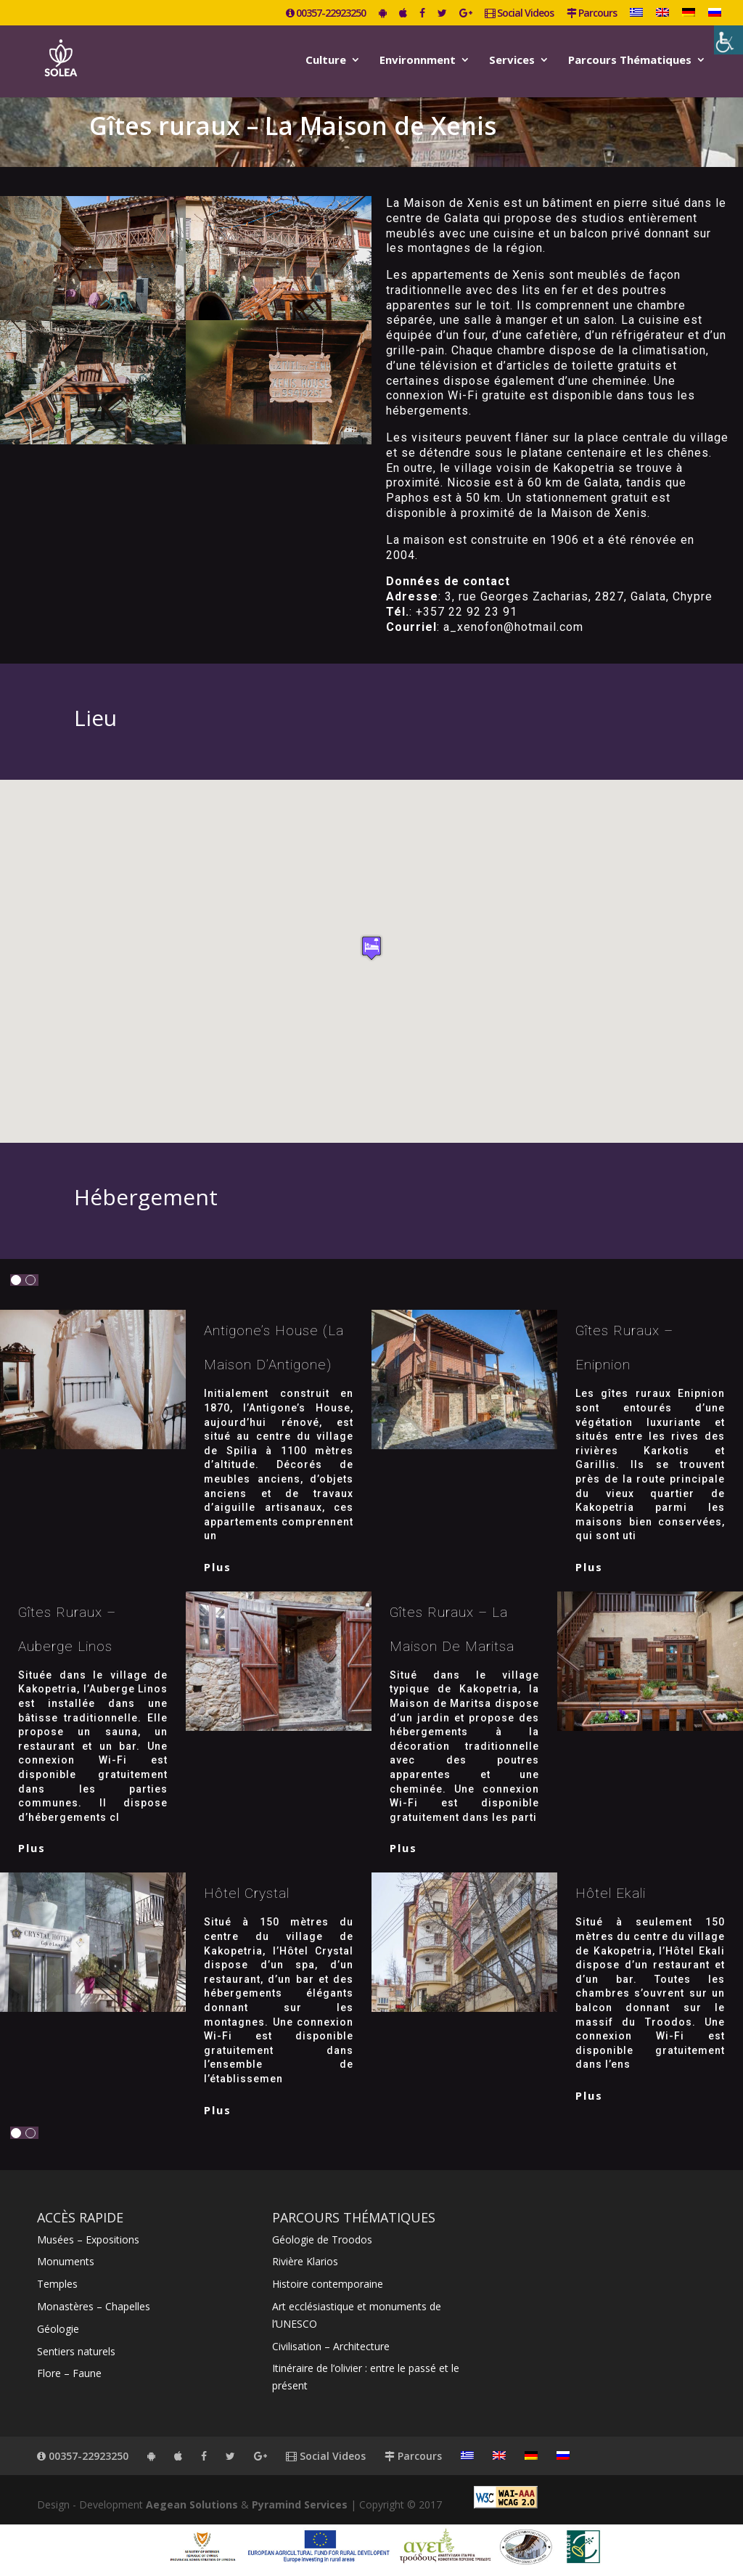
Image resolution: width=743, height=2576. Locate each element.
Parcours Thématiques (629, 60)
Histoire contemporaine (327, 2284)
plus (217, 1567)
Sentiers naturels (76, 2351)
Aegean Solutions (192, 2504)
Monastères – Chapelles (93, 2306)
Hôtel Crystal (247, 1893)
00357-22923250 (326, 14)
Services (512, 60)
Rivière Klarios (305, 2261)
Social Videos (519, 14)
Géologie (58, 2329)
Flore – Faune (69, 2373)
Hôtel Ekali (610, 1893)
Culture (325, 60)
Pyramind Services (300, 2504)
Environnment (417, 60)
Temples (57, 2284)
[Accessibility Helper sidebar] (728, 39)
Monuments (65, 2261)
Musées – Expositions (88, 2239)
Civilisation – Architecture (331, 2346)
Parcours (592, 14)
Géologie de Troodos (322, 2239)
